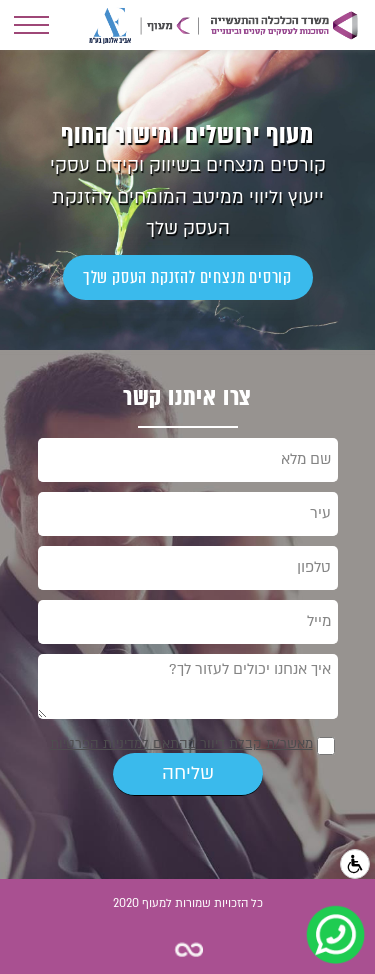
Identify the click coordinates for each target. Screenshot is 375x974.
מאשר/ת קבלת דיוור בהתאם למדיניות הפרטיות (181, 744)
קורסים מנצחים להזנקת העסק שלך (187, 277)
